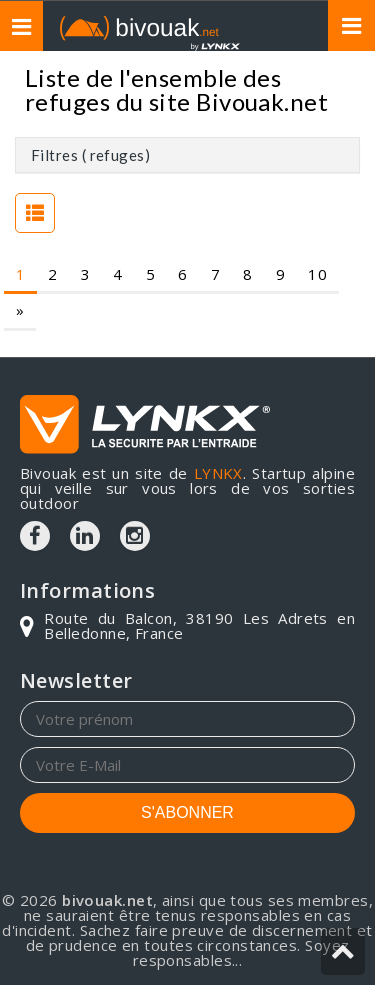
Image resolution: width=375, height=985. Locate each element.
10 (317, 274)
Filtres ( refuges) (90, 155)
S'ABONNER (187, 812)
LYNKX (218, 473)
